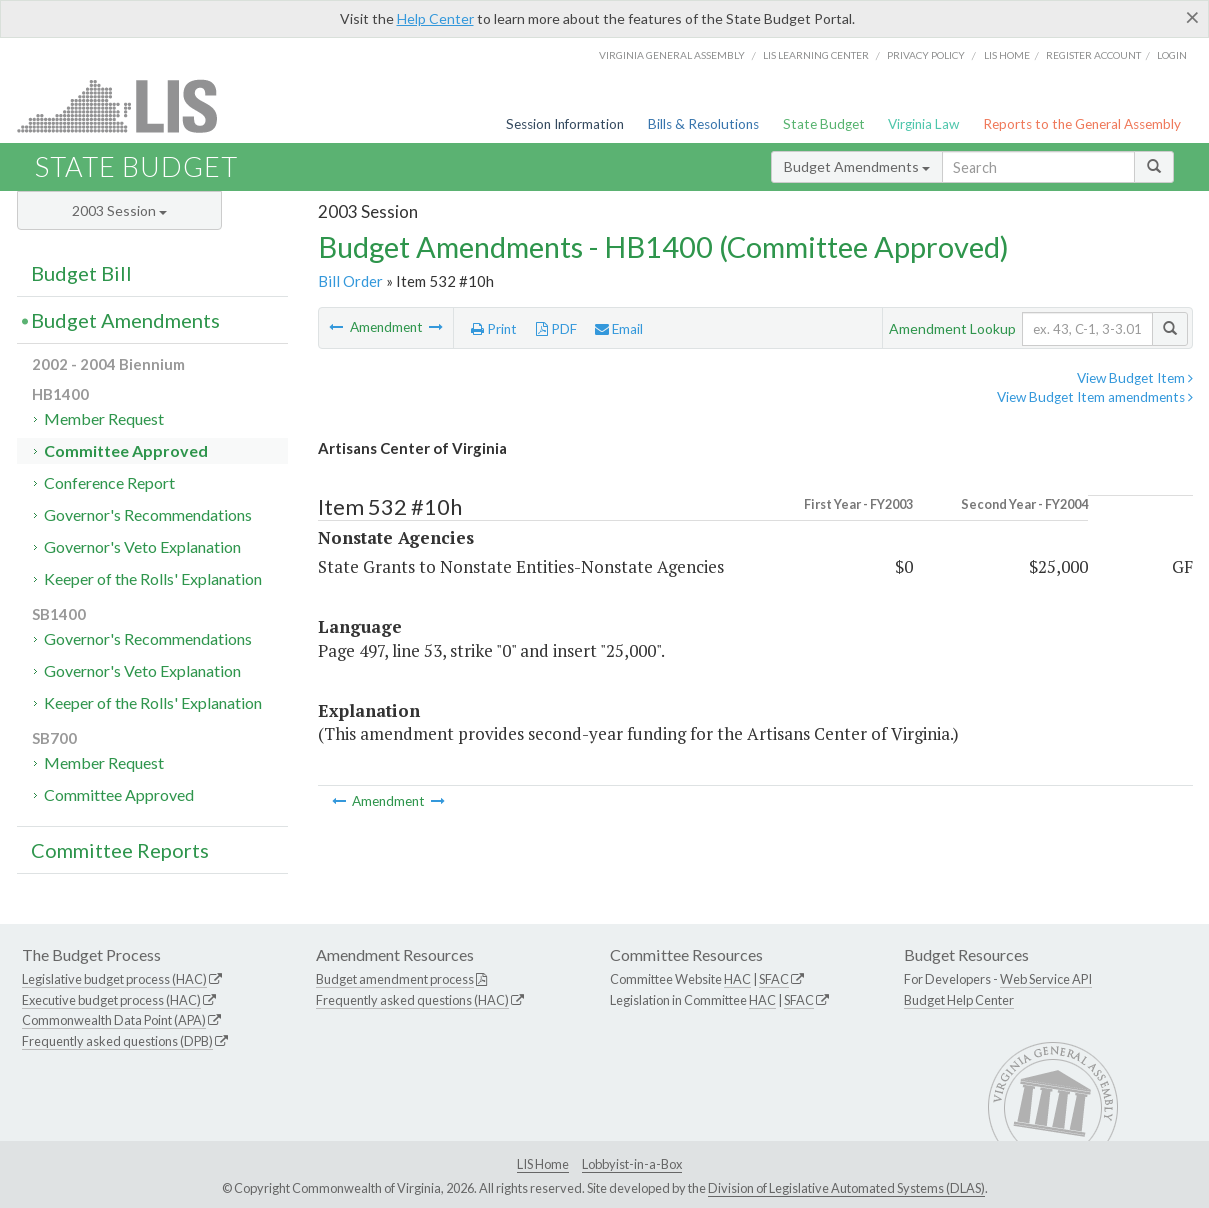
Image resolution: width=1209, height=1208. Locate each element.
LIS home (1007, 55)
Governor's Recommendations (148, 514)
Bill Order (350, 281)
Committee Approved (126, 450)
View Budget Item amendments (1095, 397)
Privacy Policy (926, 55)
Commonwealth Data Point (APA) (114, 1020)
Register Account (1093, 55)
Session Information (565, 124)
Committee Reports (120, 850)
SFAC (774, 979)
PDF (556, 329)
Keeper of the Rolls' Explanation (153, 578)
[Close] (1192, 17)
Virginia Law (923, 124)
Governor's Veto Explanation (142, 546)
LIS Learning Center (816, 55)
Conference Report (109, 482)
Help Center (435, 18)
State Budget (824, 124)
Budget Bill (81, 273)
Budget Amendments (857, 166)
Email (619, 329)
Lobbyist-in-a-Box (632, 1164)
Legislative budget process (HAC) (114, 979)
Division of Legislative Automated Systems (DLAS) (846, 1188)
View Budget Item (1135, 378)
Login (1172, 55)
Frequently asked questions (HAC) (412, 1000)
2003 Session (119, 210)
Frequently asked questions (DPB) (117, 1041)
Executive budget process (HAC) (111, 1000)
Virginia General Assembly (672, 55)
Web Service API (1046, 979)
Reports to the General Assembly (1082, 124)
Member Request (104, 418)
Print (494, 329)
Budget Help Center (959, 1000)
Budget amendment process (395, 979)
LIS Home (543, 1164)
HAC (737, 979)
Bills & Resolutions (703, 124)
